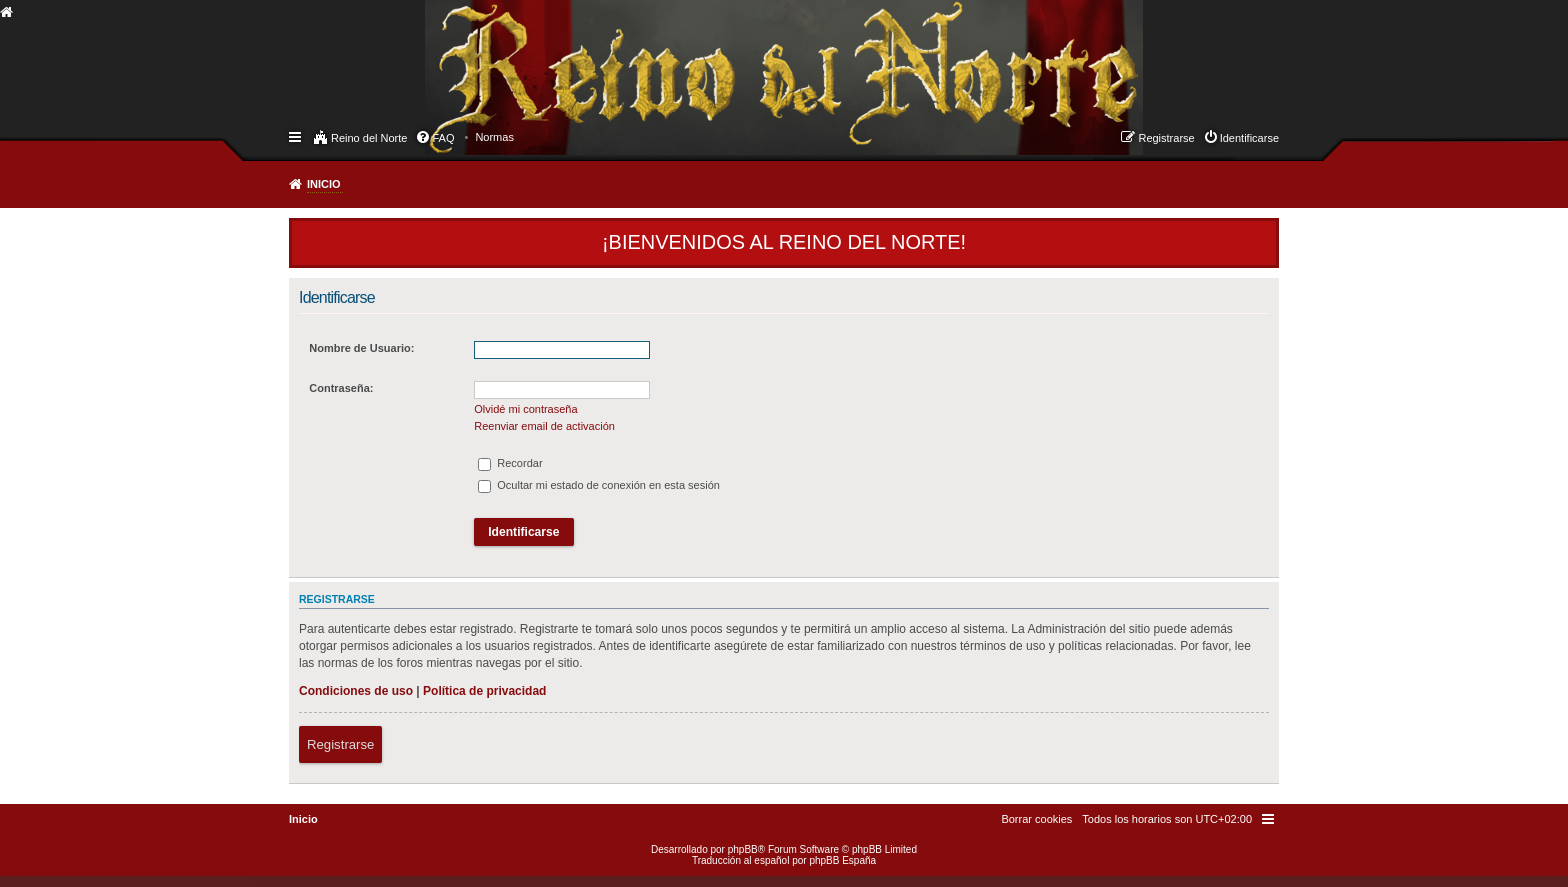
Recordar (510, 463)
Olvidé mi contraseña (525, 409)
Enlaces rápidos (296, 136)
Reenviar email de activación (544, 426)
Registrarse (340, 744)
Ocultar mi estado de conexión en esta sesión (599, 485)
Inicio (324, 184)
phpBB (743, 849)
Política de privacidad (484, 691)
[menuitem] (494, 137)
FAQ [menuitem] (443, 138)
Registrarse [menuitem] (1166, 138)
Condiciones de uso (356, 691)
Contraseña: (341, 388)
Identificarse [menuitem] (1249, 138)
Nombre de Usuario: (361, 348)
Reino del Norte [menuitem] (369, 138)
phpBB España (842, 860)
